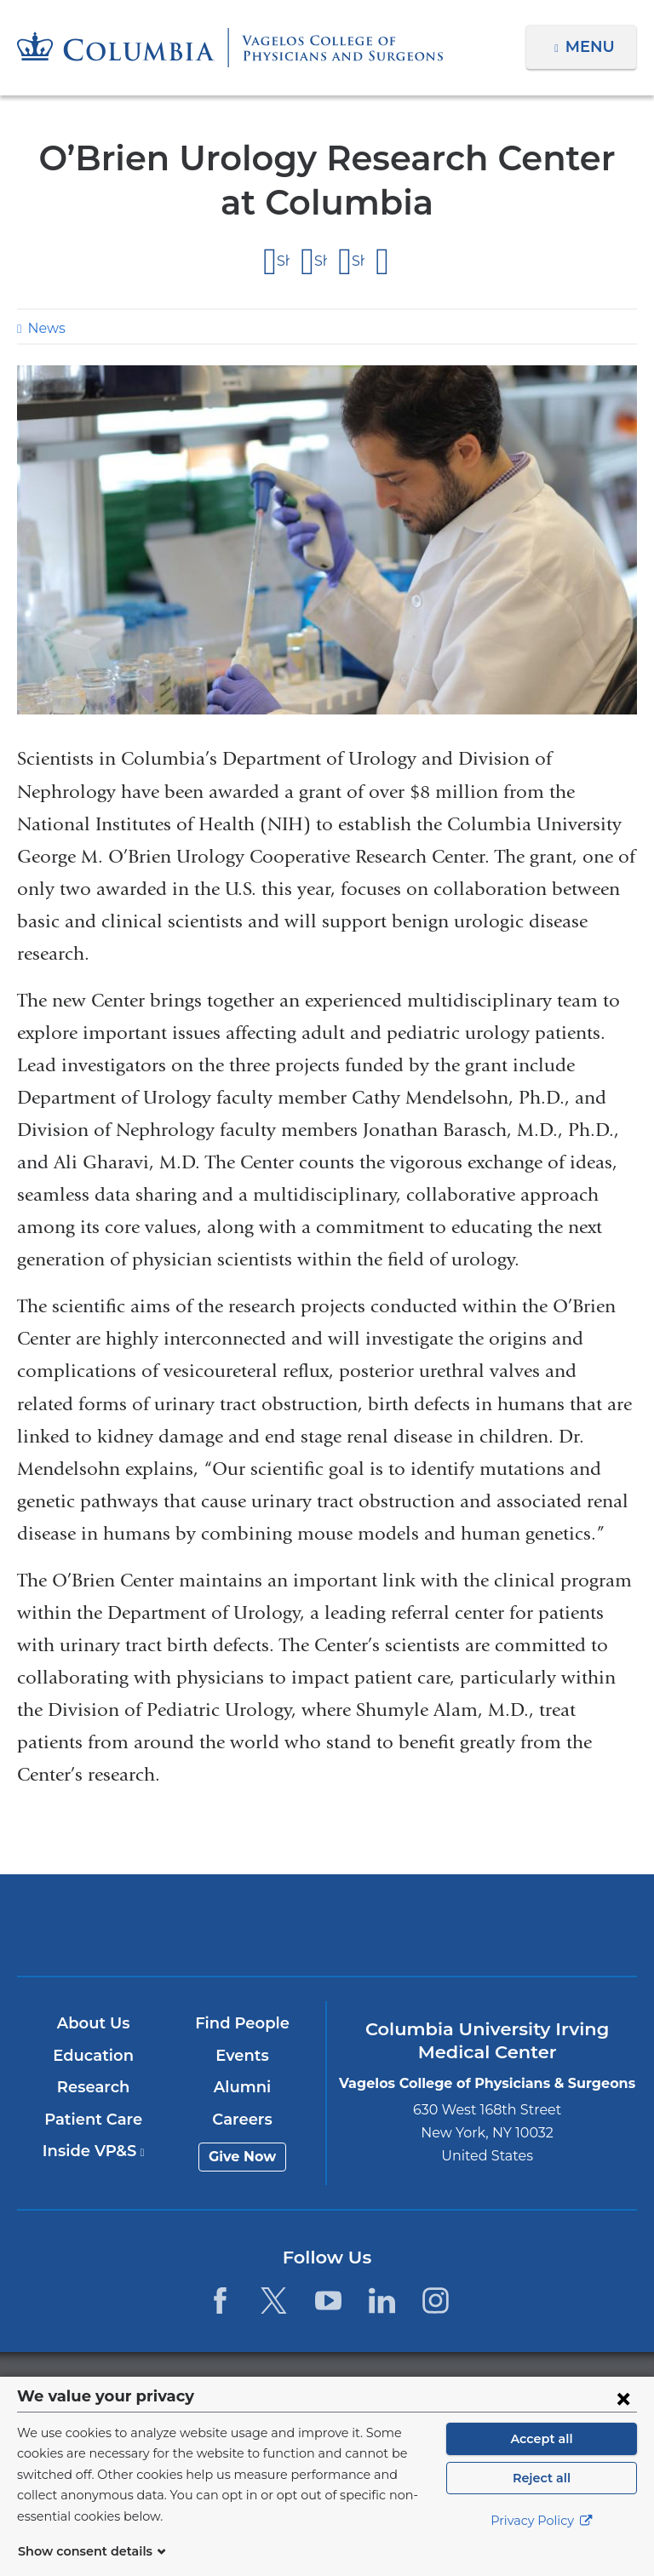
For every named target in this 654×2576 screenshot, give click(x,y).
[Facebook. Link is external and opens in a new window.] (220, 2300)
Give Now (243, 2157)
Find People (243, 2023)
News (44, 328)
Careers (243, 2119)
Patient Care (94, 2119)
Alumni (243, 2088)
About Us (94, 2023)
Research (94, 2088)
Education (94, 2055)
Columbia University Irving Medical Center (124, 1925)
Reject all (541, 2498)
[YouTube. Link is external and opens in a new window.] (328, 2300)
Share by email (383, 262)
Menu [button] (592, 46)
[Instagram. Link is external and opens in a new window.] (436, 2300)
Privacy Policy (541, 2542)
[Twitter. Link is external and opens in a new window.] (274, 2300)
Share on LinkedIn (358, 261)
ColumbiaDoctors (529, 1925)
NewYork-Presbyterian (327, 1932)
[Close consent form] (623, 2418)
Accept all (542, 2459)
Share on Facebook (283, 261)
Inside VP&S (94, 2151)
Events (243, 2055)
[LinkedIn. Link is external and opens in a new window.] (382, 2300)
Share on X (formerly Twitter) (320, 261)
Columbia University (361, 2385)
